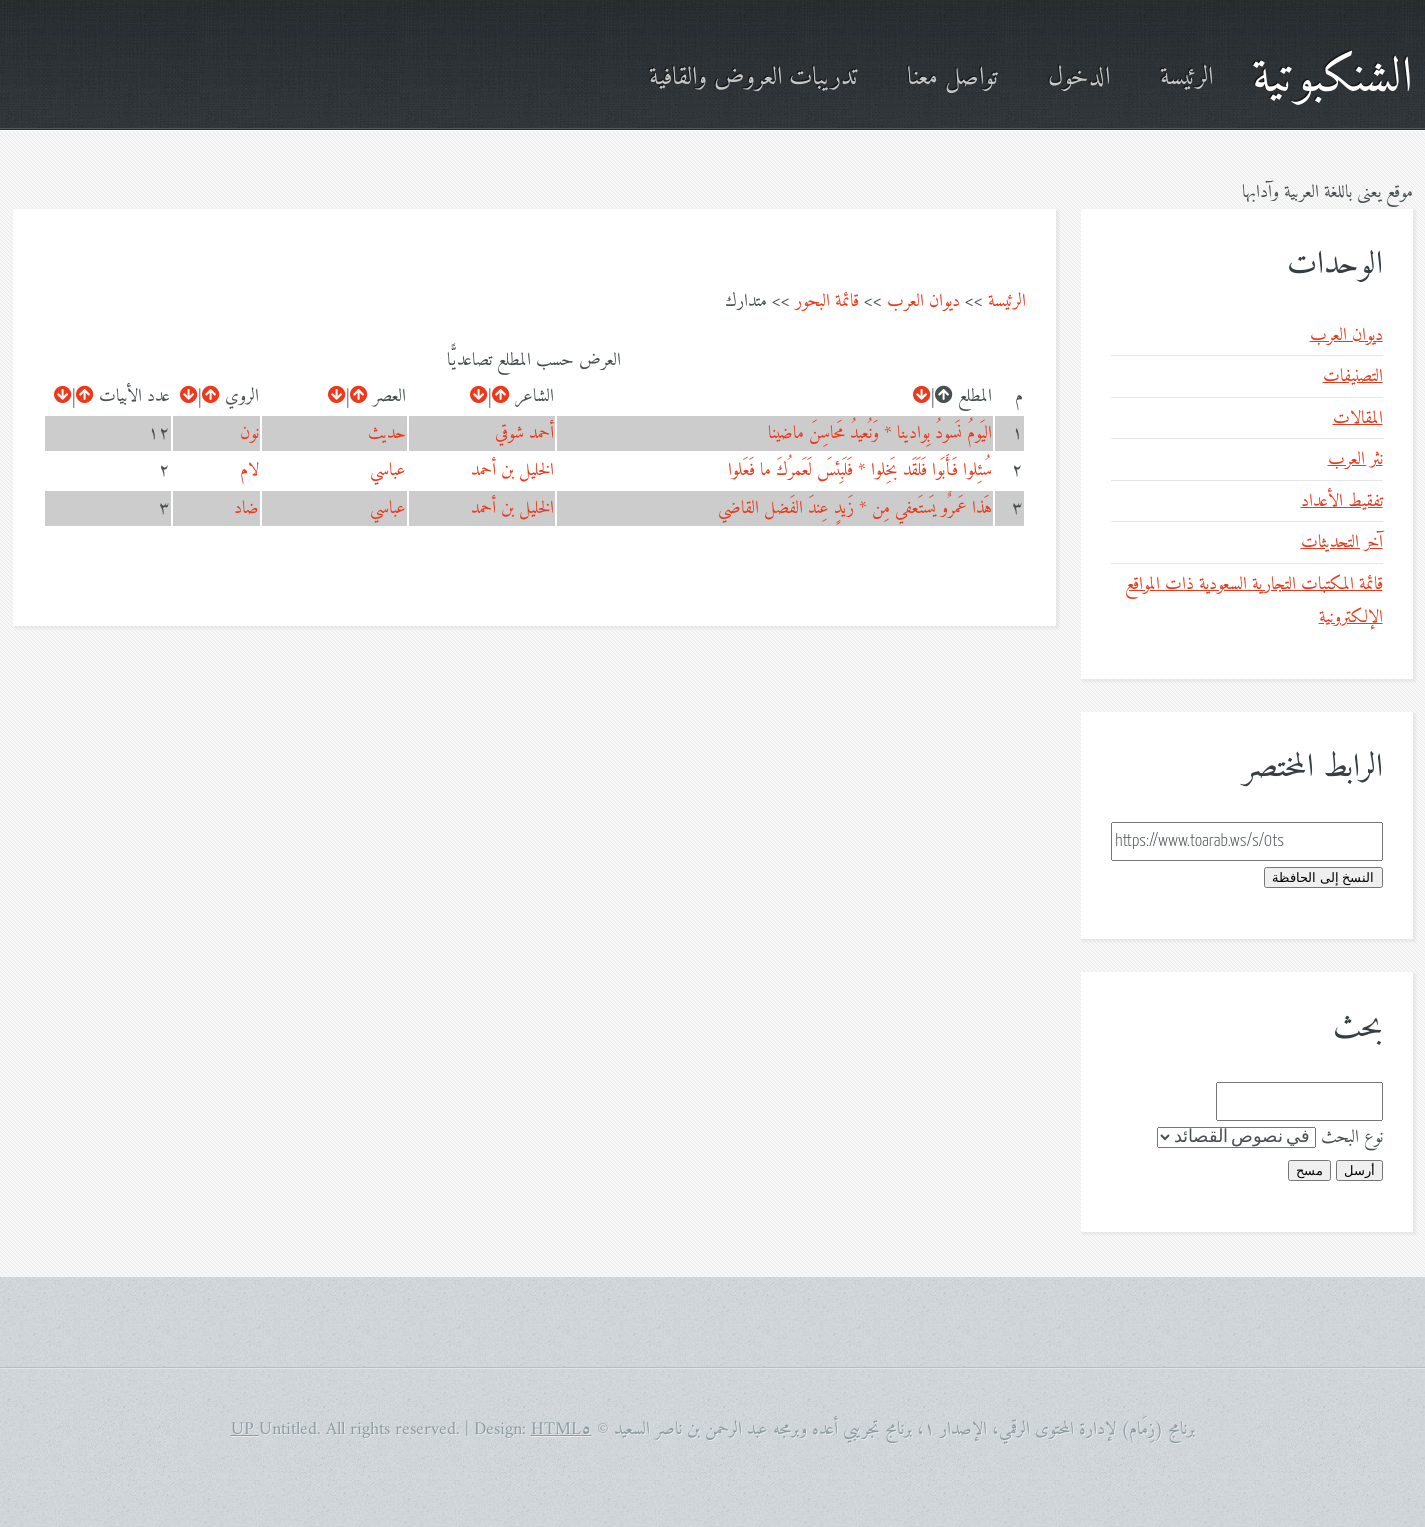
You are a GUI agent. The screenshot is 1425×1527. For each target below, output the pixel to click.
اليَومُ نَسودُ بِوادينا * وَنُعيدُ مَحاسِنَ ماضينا (880, 433)
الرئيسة (1186, 78)
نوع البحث (1352, 1137)
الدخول (1079, 78)
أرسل (1359, 1170)
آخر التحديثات (1342, 542)
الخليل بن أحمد (512, 470)
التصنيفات (1353, 376)
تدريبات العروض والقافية (753, 78)
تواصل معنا (952, 78)
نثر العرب (1355, 459)
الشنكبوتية (1332, 78)
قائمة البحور (827, 301)
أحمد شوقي (524, 433)
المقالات (1358, 418)
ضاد (246, 508)
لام (249, 470)
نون (249, 433)
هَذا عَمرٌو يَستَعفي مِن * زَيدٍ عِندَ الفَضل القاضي (855, 508)
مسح (1309, 1170)
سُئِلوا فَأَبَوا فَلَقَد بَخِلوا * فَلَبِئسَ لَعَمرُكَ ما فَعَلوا (860, 470)
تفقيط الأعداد (1342, 501)
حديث (387, 433)
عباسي (388, 470)
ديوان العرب (923, 301)
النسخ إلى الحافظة (1323, 877)
